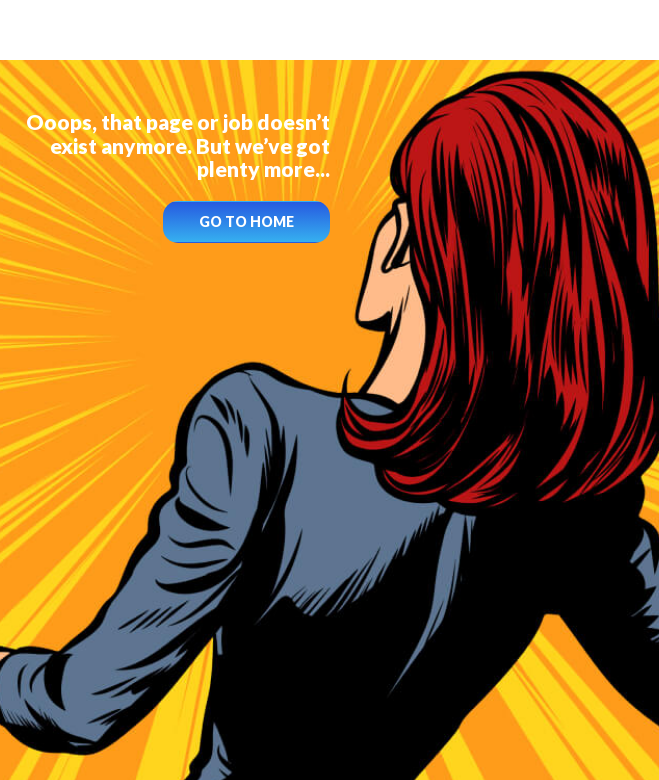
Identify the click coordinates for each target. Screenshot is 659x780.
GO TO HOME (246, 221)
